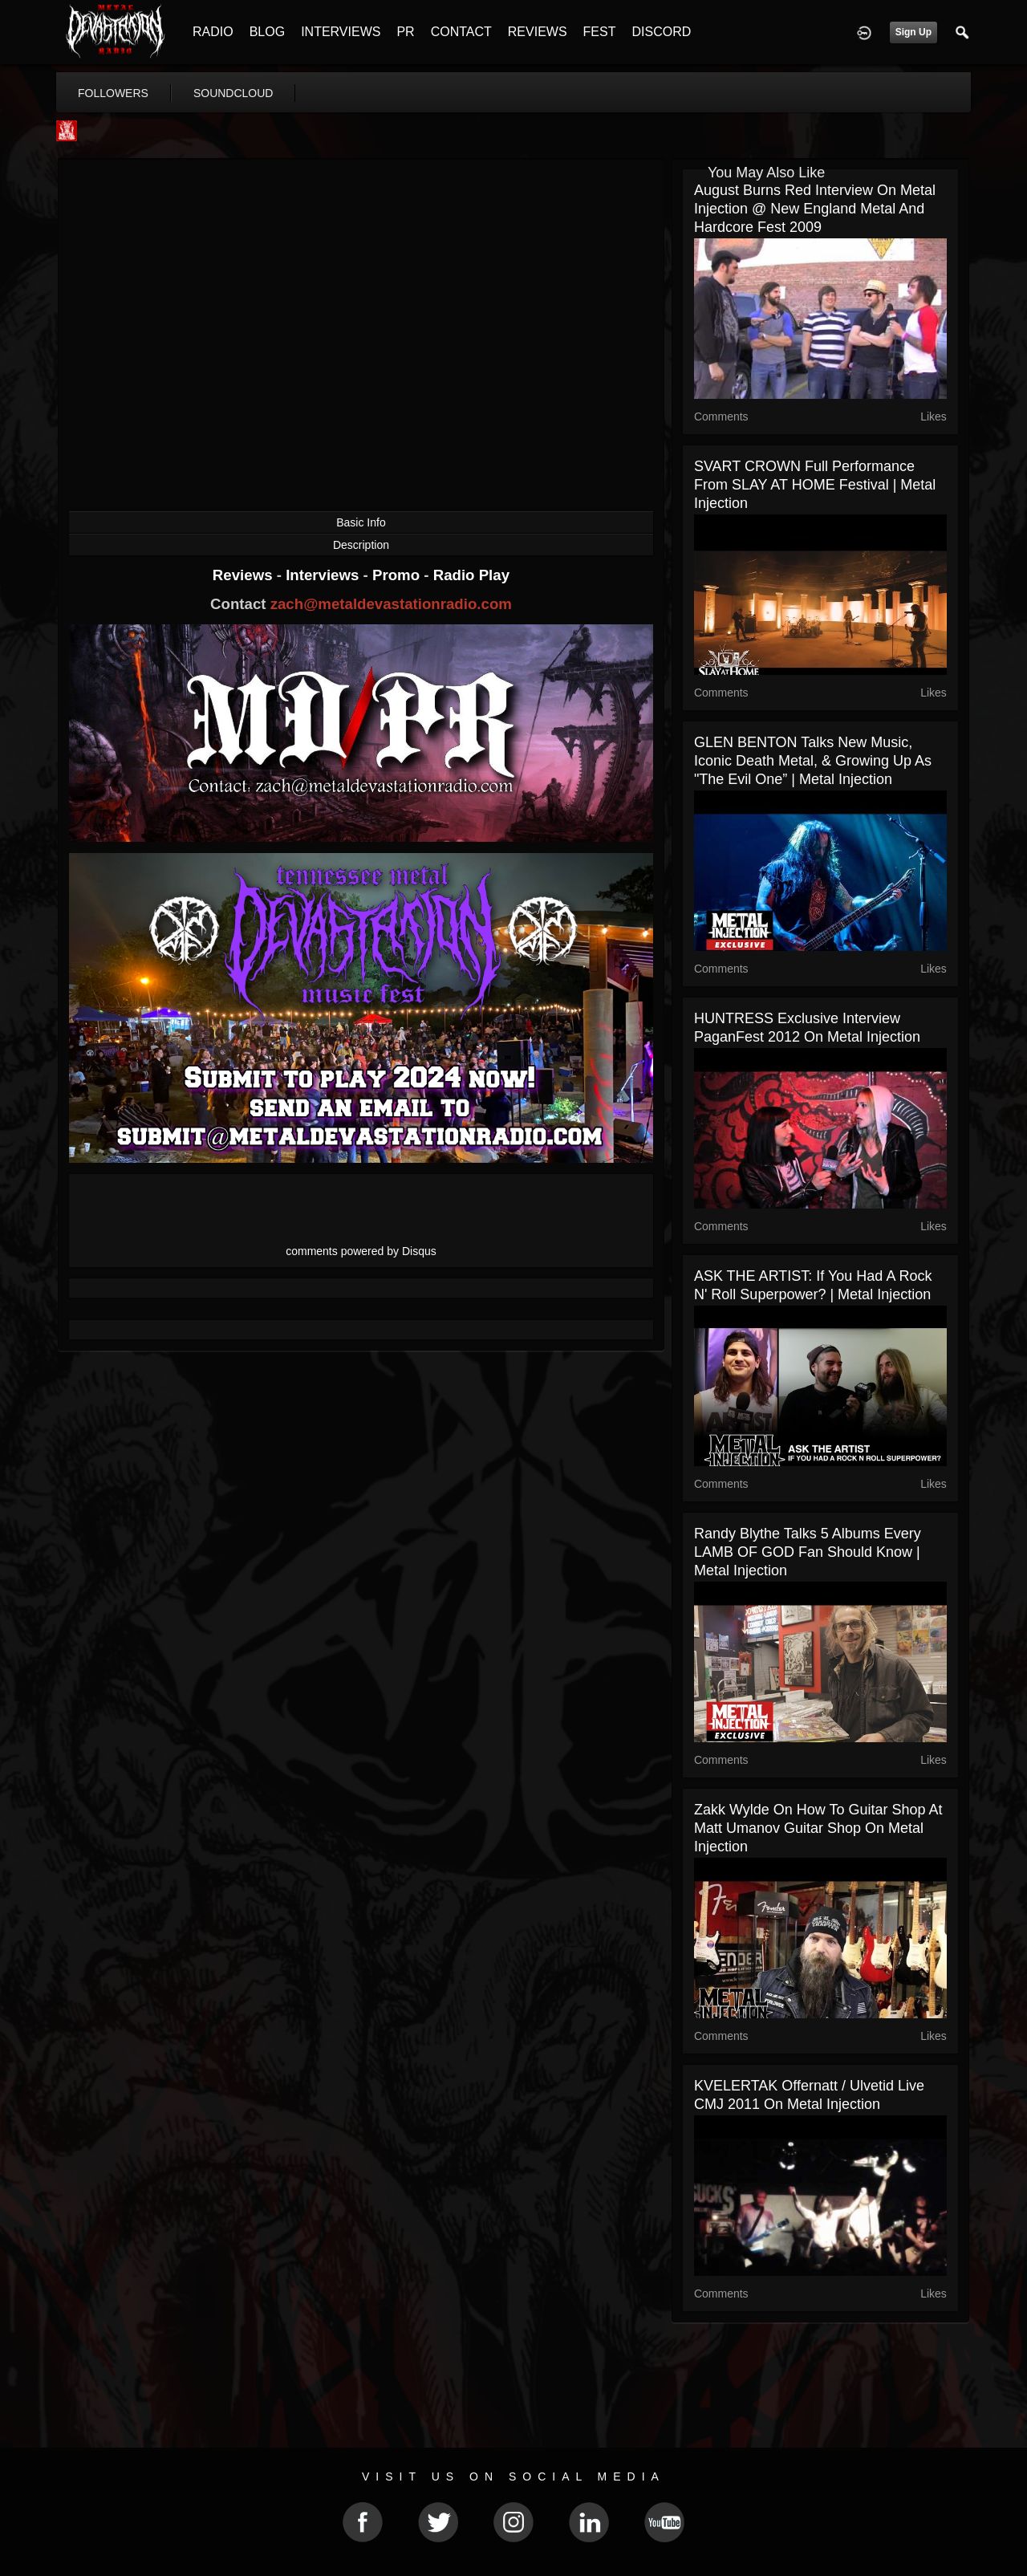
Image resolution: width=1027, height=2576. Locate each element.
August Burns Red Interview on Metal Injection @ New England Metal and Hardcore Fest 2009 (815, 208)
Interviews (324, 575)
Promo (398, 575)
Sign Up (913, 32)
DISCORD (661, 32)
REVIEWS (537, 32)
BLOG (267, 32)
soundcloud (233, 93)
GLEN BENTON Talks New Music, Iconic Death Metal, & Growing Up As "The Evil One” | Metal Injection (813, 760)
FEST (599, 32)
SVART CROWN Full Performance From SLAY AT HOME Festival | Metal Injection (815, 484)
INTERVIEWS (340, 32)
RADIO (213, 32)
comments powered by (361, 1251)
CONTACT (461, 32)
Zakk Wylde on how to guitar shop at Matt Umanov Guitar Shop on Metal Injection (818, 1828)
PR (405, 32)
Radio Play (471, 575)
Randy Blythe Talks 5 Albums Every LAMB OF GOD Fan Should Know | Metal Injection (807, 1552)
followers (113, 93)
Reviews (245, 575)
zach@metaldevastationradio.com (391, 603)
